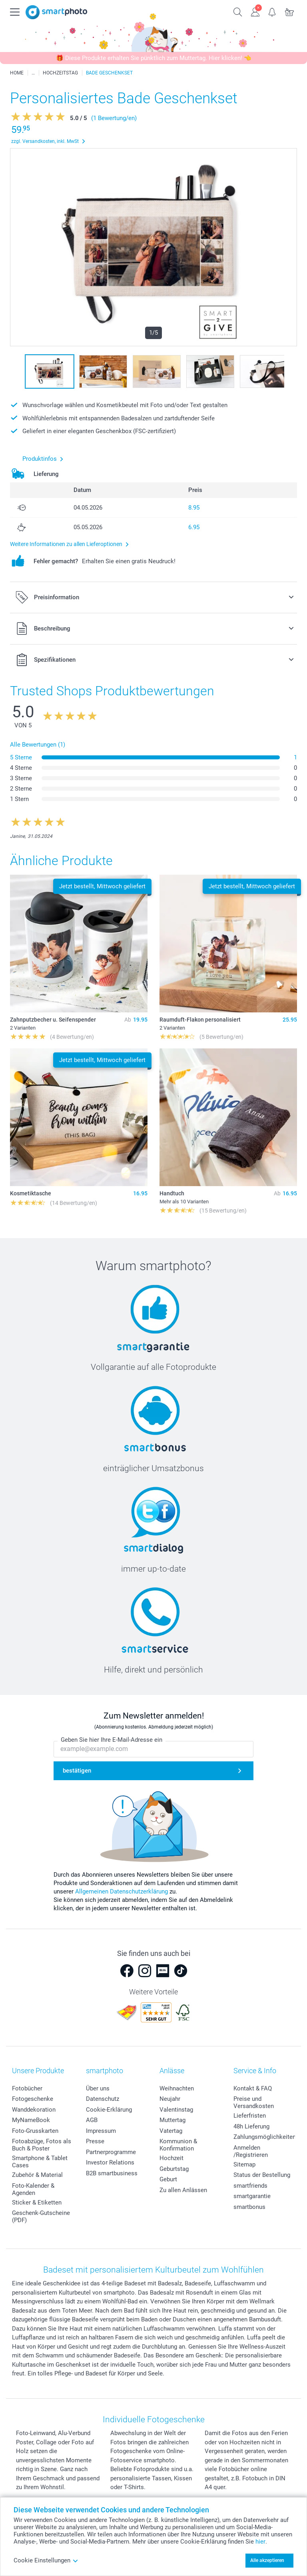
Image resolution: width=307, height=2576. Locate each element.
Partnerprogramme (111, 2152)
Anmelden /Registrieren (250, 2151)
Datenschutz (102, 2098)
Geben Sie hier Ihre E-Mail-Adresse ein (111, 1740)
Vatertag (170, 2130)
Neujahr (169, 2098)
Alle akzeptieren (267, 2560)
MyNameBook (31, 2120)
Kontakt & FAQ (252, 2088)
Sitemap (244, 2164)
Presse (95, 2141)
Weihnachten (176, 2088)
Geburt (168, 2179)
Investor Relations (110, 2162)
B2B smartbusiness (112, 2173)
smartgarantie (252, 2196)
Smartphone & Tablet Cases (40, 2161)
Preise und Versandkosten (253, 2102)
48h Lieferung (251, 2126)
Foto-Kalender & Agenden (33, 2189)
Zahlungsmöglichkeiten (264, 2136)
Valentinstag (176, 2109)
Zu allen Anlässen (183, 2190)
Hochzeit (171, 2158)
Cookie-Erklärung (109, 2109)
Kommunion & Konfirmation (178, 2145)
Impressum (101, 2130)
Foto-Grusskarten (35, 2130)
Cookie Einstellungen (46, 2560)
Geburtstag (174, 2168)
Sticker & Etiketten (37, 2202)
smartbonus (249, 2207)
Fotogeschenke (32, 2098)
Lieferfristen (249, 2115)
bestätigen (77, 1770)
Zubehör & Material (37, 2174)
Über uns (98, 2088)
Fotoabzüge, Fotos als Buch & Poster (41, 2145)
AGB (92, 2120)
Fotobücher (27, 2088)
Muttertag (172, 2120)
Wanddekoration (34, 2109)
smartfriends (250, 2185)
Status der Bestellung (261, 2174)
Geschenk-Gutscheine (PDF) (41, 2216)
